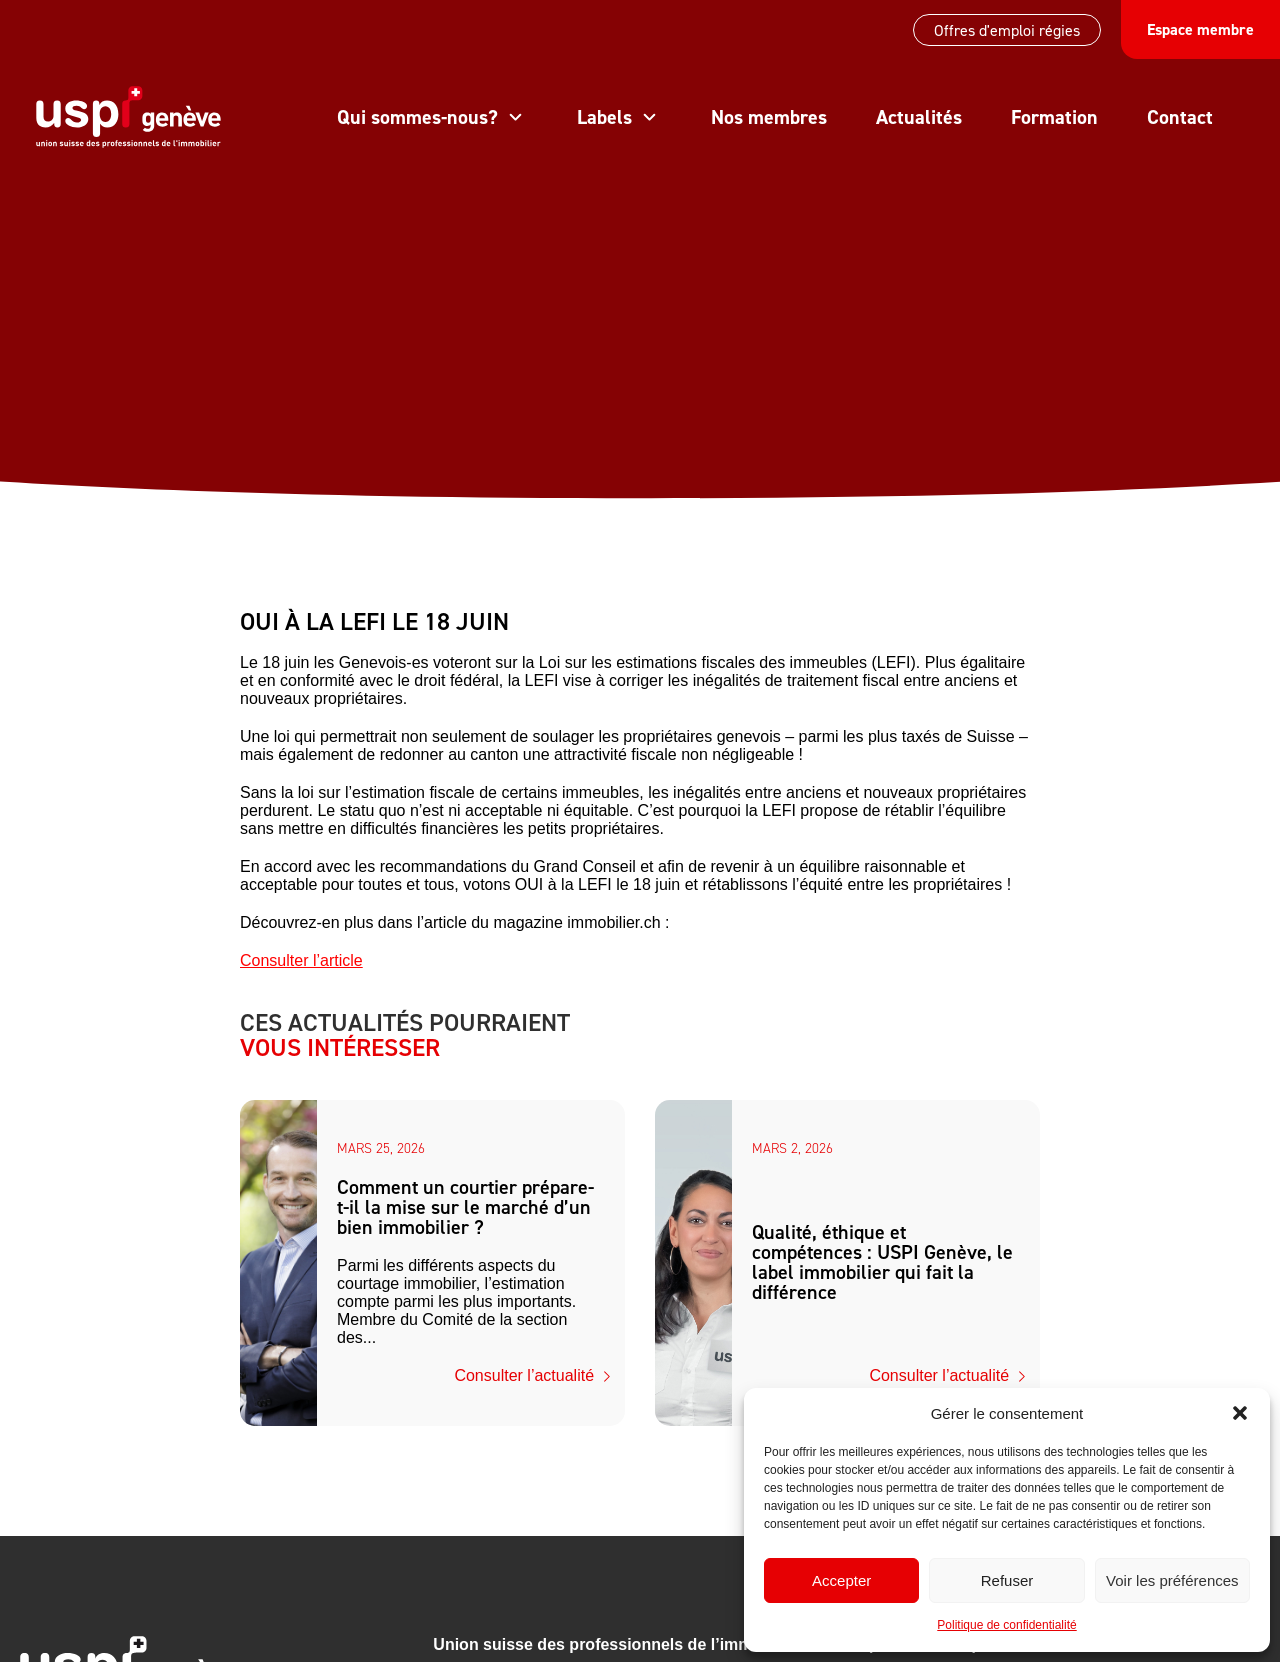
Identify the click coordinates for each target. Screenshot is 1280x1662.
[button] (1240, 1413)
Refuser (1007, 1580)
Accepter (841, 1580)
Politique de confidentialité (1006, 1625)
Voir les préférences (1172, 1580)
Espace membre (1200, 29)
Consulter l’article (301, 960)
